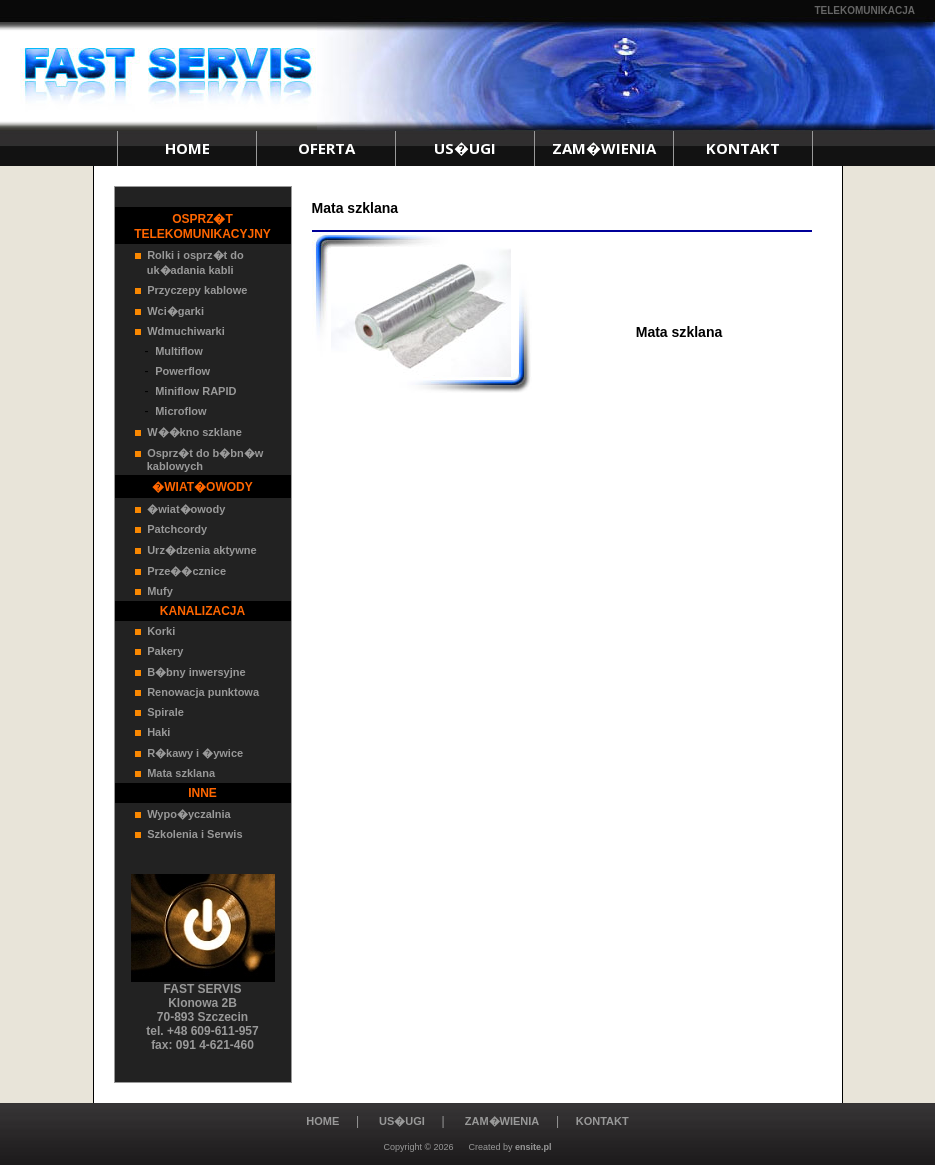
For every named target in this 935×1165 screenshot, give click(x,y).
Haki (158, 732)
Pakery (165, 651)
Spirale (165, 712)
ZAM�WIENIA (604, 148)
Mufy (160, 591)
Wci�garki (175, 311)
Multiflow (179, 351)
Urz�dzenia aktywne (201, 550)
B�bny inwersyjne (196, 672)
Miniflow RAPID (195, 391)
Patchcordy (177, 529)
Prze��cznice (186, 571)
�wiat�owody (186, 509)
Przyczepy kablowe (197, 290)
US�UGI (465, 148)
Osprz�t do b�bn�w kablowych (199, 459)
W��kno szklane (194, 432)
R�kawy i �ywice (195, 753)
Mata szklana (181, 773)
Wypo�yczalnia (189, 814)
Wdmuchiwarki (186, 331)
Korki (161, 631)
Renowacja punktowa (203, 692)
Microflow (180, 411)
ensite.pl (533, 1147)
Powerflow (182, 371)
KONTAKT (743, 148)
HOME (187, 148)
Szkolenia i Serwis (194, 834)
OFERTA (326, 148)
